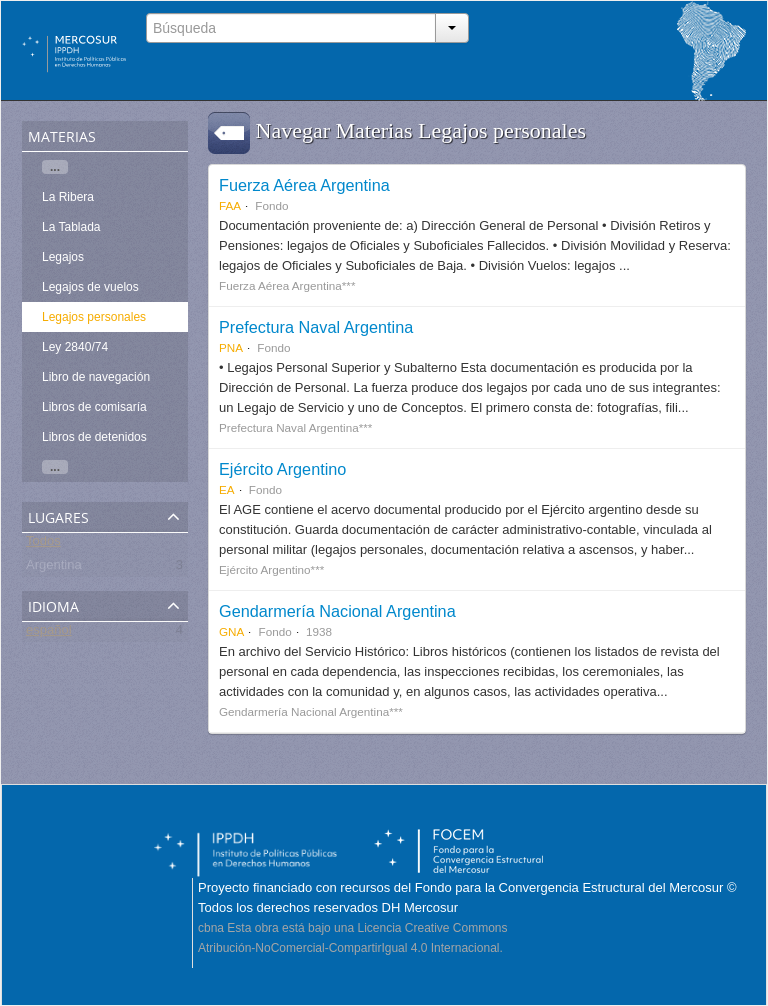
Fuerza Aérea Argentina (304, 185)
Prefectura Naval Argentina (316, 327)
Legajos (63, 257)
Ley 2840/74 (75, 347)
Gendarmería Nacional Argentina (337, 611)
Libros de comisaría (94, 407)
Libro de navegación (96, 377)
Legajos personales (94, 317)
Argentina (54, 568)
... (55, 167)
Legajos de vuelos (90, 287)
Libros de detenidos (94, 437)
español (49, 633)
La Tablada (71, 227)
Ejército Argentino (282, 469)
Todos (43, 544)
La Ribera (68, 197)
